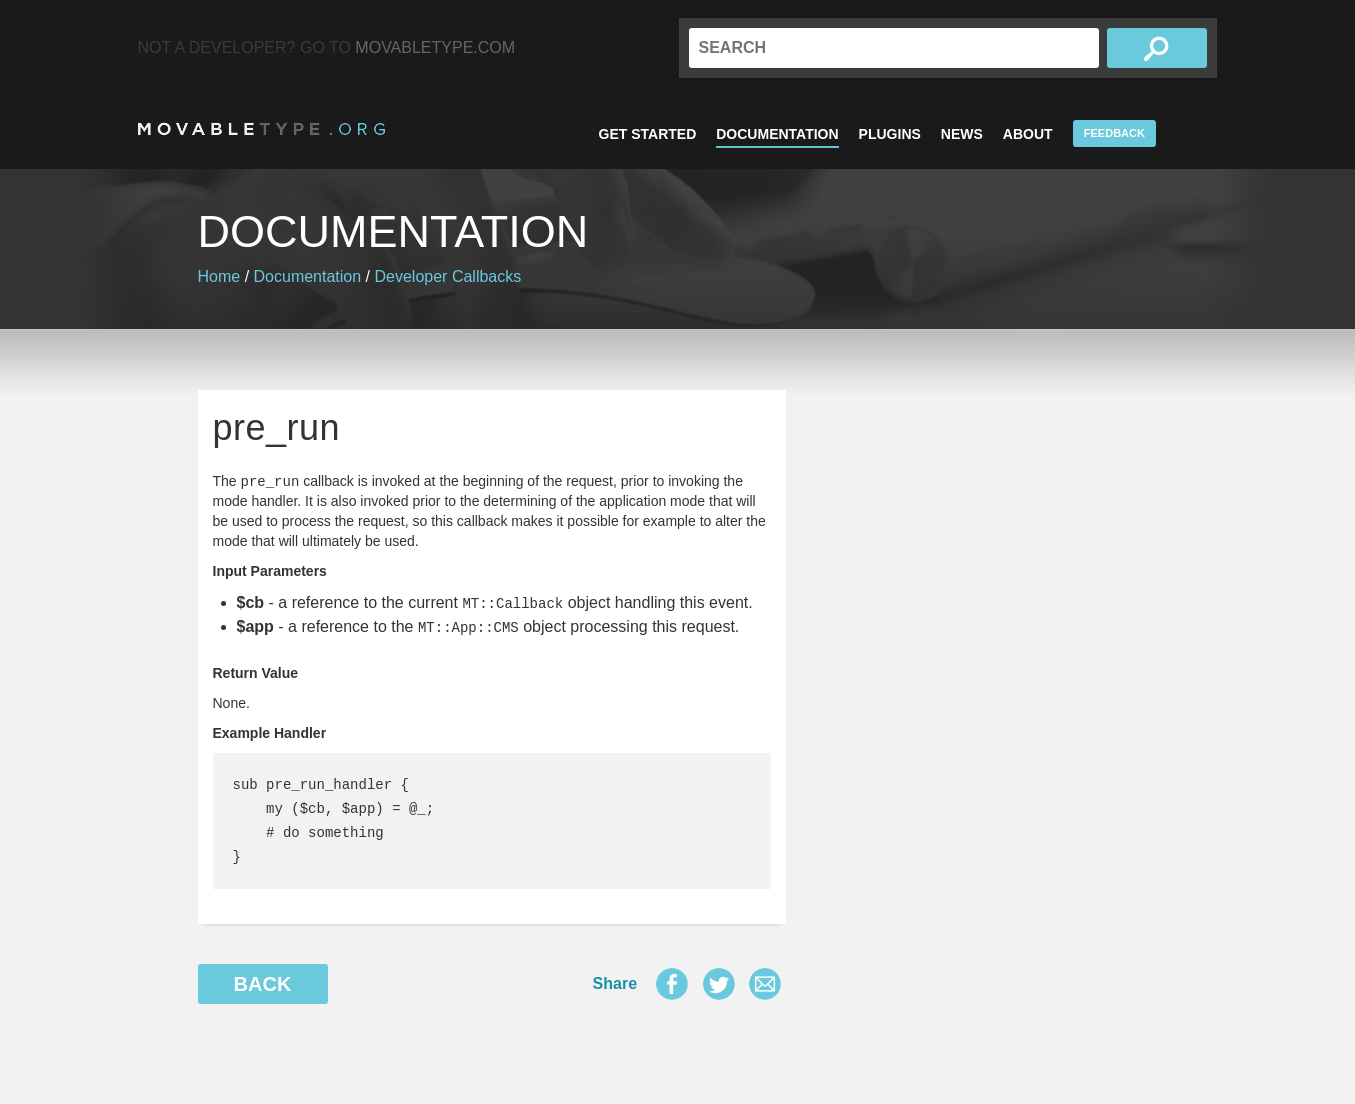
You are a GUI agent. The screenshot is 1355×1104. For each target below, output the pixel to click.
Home (219, 276)
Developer (411, 276)
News (962, 134)
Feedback (1114, 133)
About (1028, 134)
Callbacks (486, 276)
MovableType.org (261, 129)
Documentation (777, 134)
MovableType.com (435, 47)
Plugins (890, 134)
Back (263, 984)
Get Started (648, 134)
